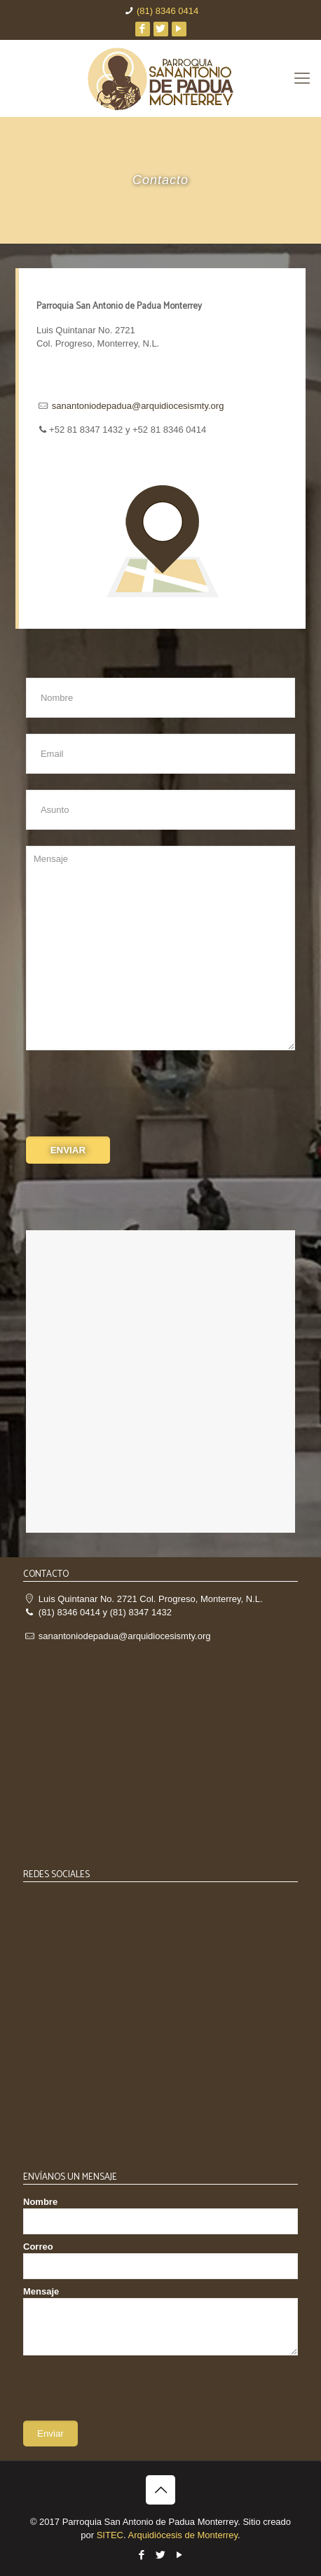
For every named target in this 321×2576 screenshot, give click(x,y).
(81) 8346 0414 (167, 11)
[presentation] (132, 1095)
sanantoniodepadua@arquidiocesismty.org (138, 406)
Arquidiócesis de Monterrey (183, 2535)
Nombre (160, 2215)
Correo (160, 2260)
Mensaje (160, 2320)
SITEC (110, 2535)
